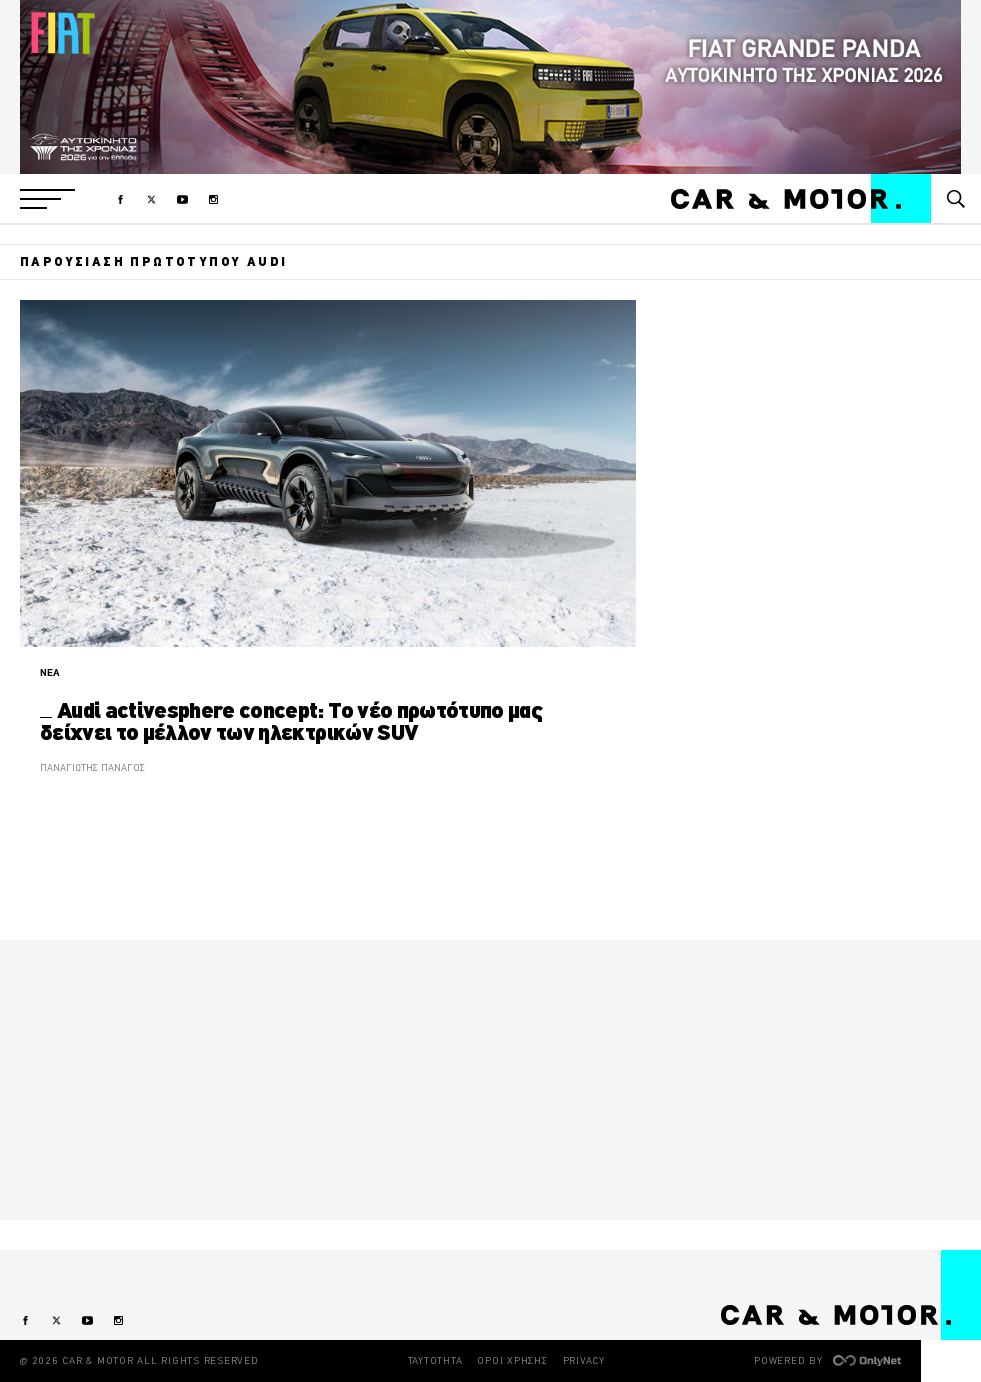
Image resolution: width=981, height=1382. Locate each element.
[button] (47, 199)
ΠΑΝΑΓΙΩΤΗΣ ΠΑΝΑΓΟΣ (92, 767)
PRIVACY (584, 1360)
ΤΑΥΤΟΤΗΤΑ (435, 1360)
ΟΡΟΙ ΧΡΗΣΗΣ (512, 1360)
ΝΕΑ (50, 672)
